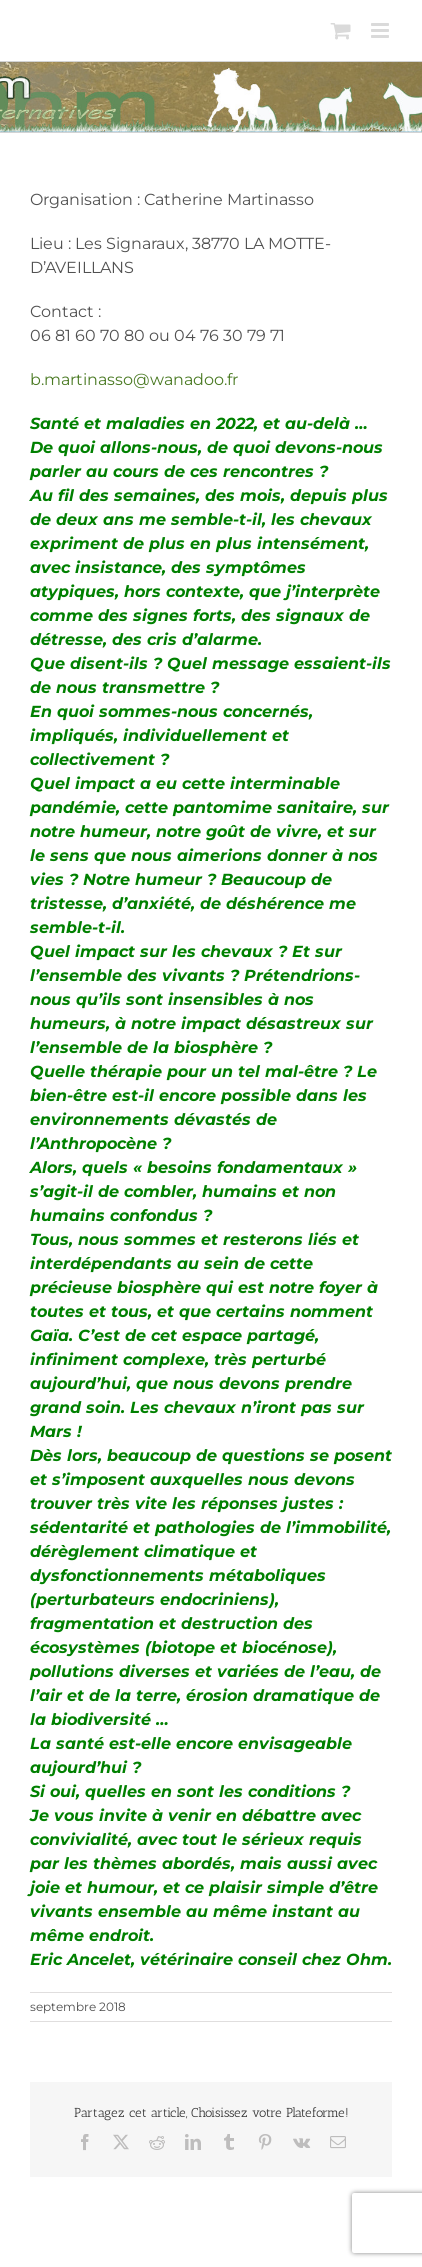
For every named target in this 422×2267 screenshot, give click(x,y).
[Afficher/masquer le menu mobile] (381, 30)
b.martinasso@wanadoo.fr (134, 379)
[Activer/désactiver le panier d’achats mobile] (341, 30)
